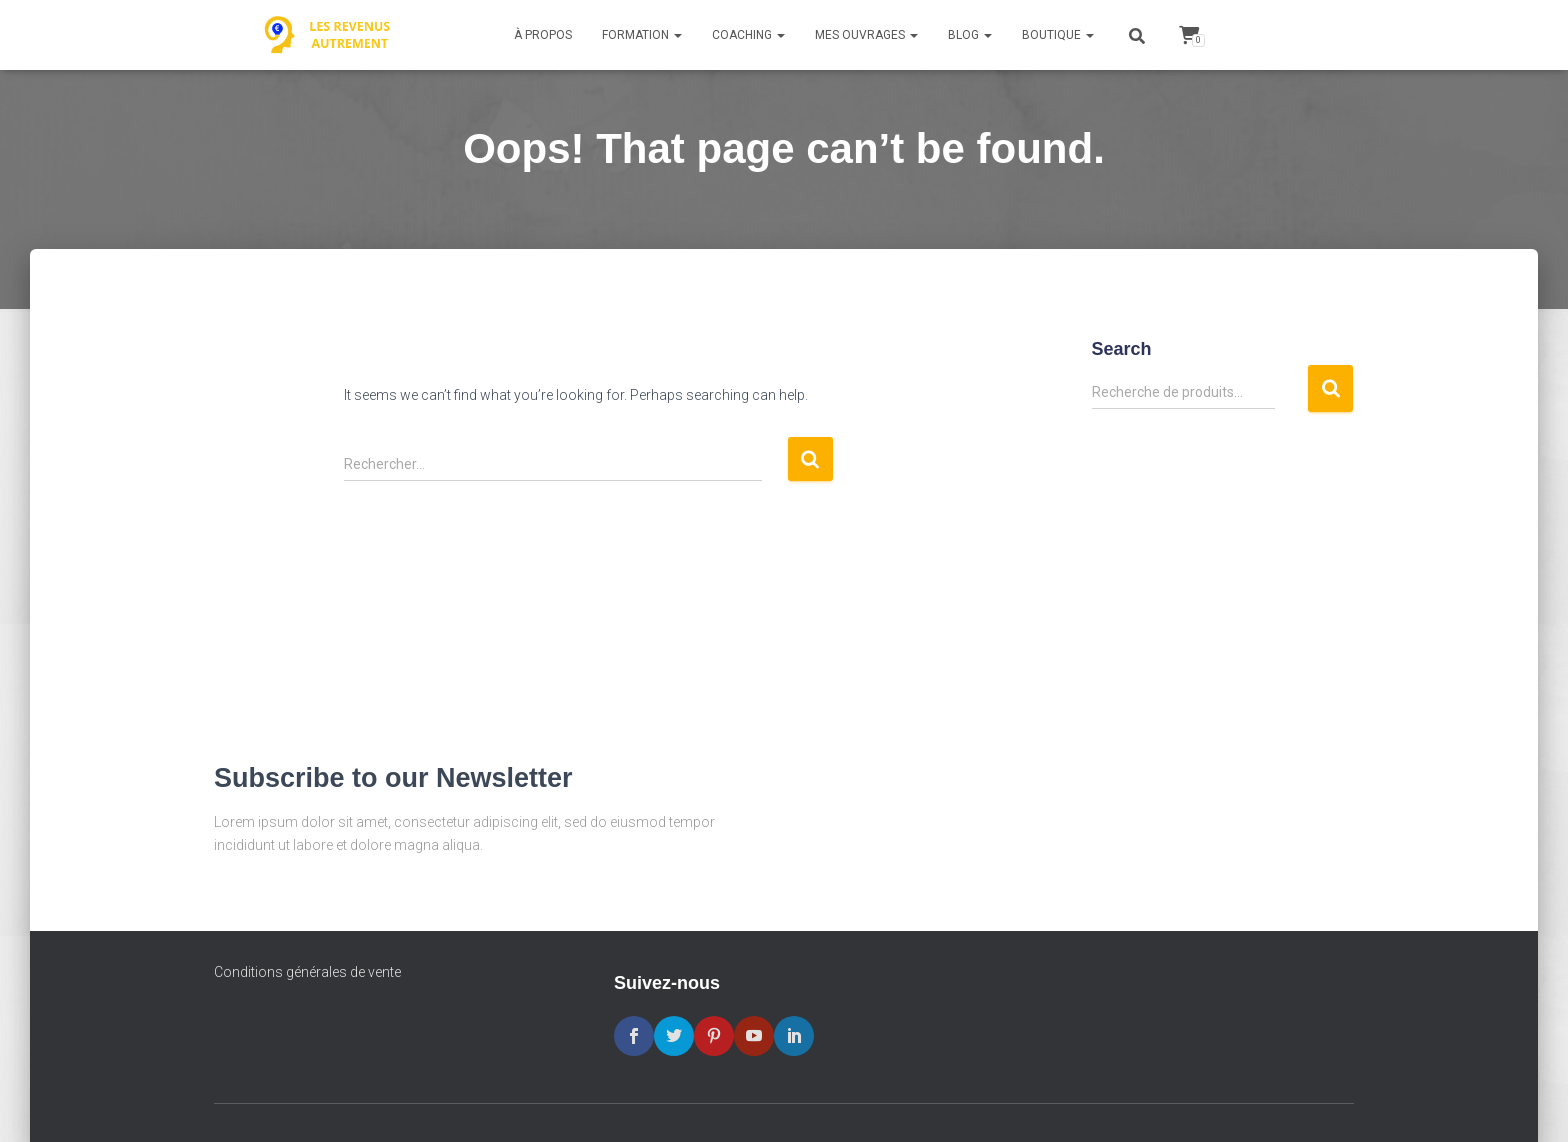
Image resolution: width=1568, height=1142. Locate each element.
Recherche (1330, 388)
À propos (543, 35)
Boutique (1058, 35)
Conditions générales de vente (307, 972)
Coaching (748, 35)
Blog (970, 35)
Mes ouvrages (866, 35)
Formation (642, 35)
